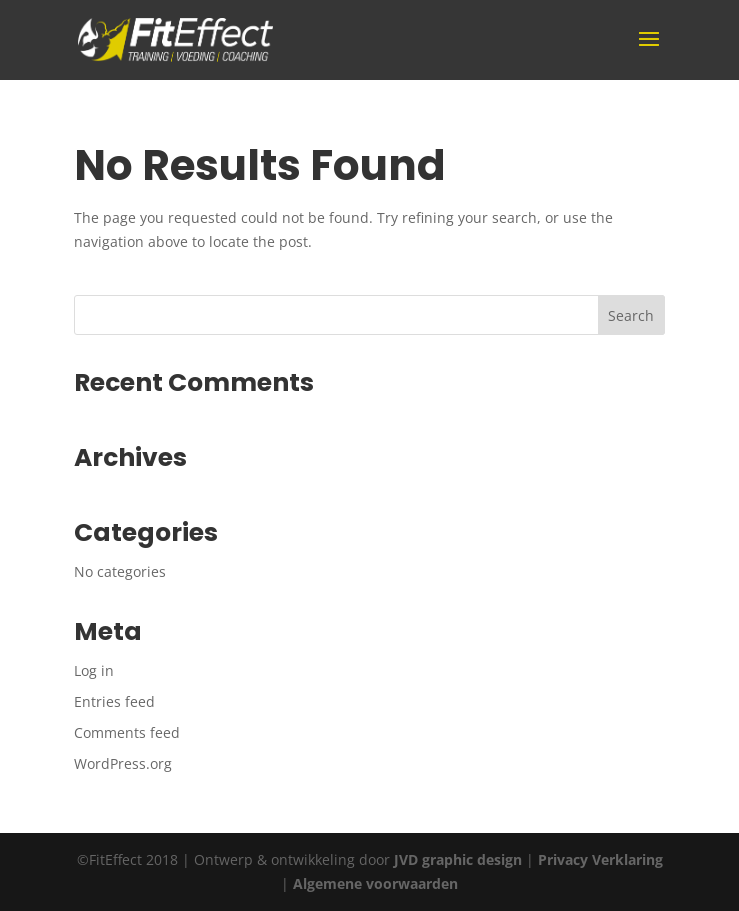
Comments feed (127, 732)
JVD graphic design (458, 859)
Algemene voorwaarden (375, 883)
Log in (94, 670)
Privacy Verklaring (600, 859)
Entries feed (114, 701)
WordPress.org (123, 763)
